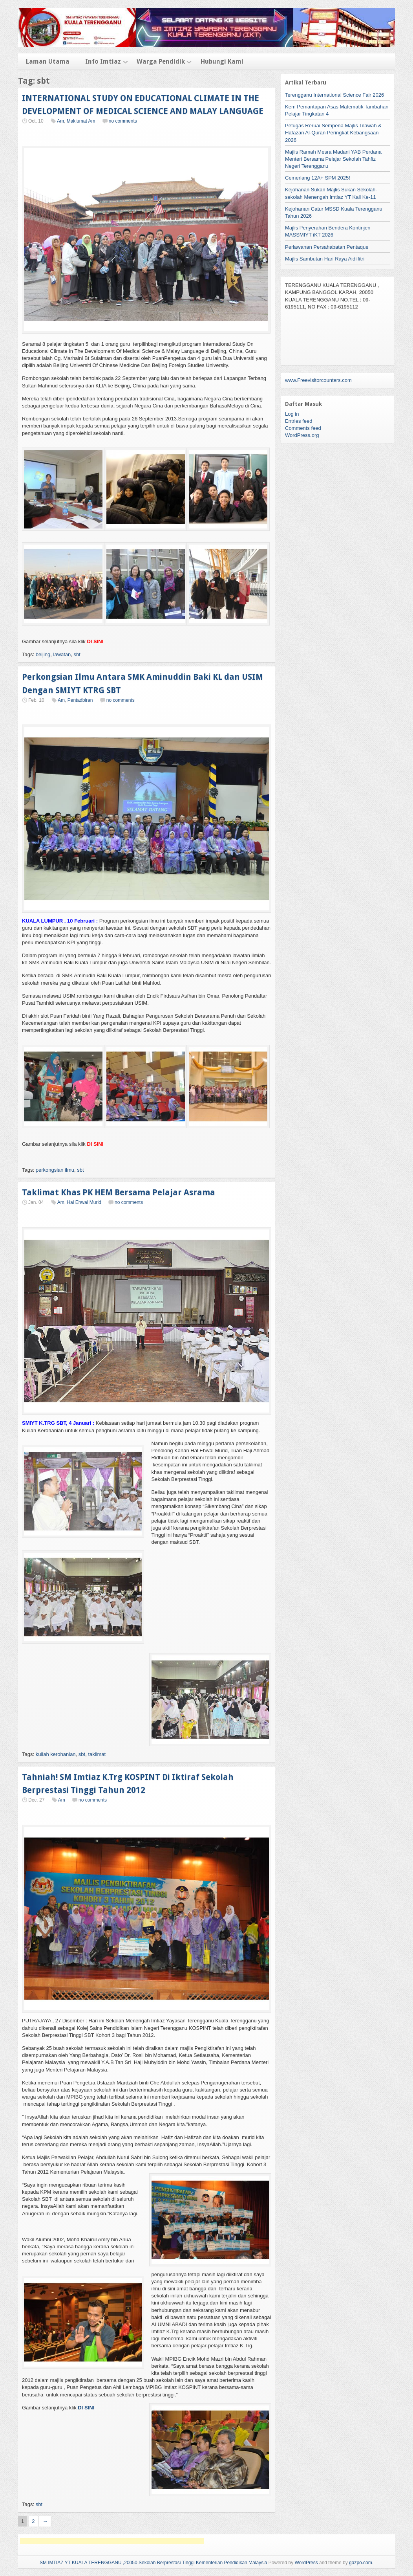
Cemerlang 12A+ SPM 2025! (317, 178)
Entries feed (298, 421)
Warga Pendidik (161, 61)
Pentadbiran (80, 700)
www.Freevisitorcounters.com (318, 380)
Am (60, 121)
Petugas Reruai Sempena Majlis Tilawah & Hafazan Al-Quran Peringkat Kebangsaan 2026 (333, 133)
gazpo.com (360, 2562)
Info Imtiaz (103, 61)
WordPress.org (302, 435)
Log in (292, 414)
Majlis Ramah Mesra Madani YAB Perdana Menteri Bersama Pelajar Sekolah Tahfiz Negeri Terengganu (333, 159)
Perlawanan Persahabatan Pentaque (327, 247)
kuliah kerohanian (56, 1754)
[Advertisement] (112, 2541)
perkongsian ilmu (55, 1170)
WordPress (306, 2562)
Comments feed (303, 428)
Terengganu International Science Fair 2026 (334, 95)
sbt (77, 654)
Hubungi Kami (222, 61)
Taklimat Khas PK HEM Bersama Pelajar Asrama (118, 1192)
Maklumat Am (81, 121)
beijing (43, 654)
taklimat (97, 1754)
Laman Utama (47, 61)
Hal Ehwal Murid (84, 1202)
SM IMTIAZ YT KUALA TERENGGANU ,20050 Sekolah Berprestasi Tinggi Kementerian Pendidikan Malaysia (153, 2562)
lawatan (62, 654)
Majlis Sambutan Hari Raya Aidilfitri (324, 259)
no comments (123, 121)
